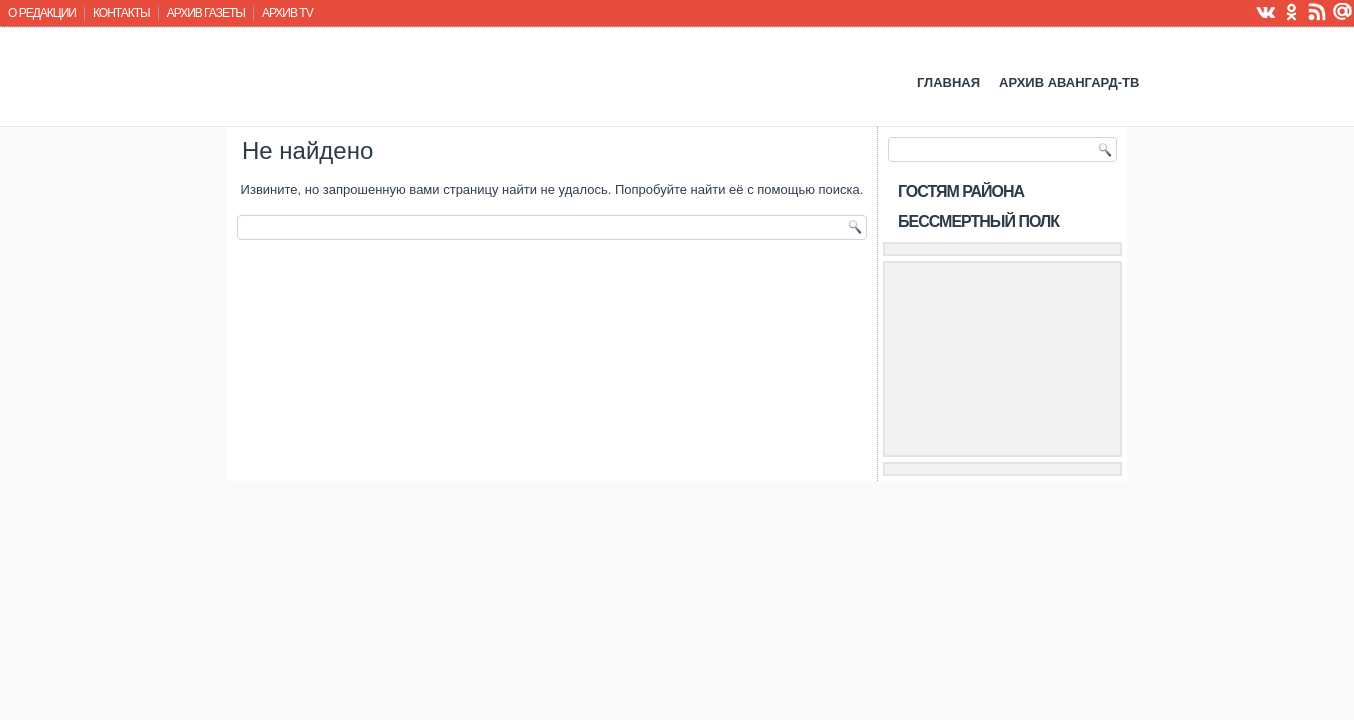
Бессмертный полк (978, 221)
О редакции (42, 13)
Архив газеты (206, 13)
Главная (948, 82)
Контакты (121, 13)
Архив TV (287, 13)
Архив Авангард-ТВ (1069, 82)
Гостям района (961, 191)
